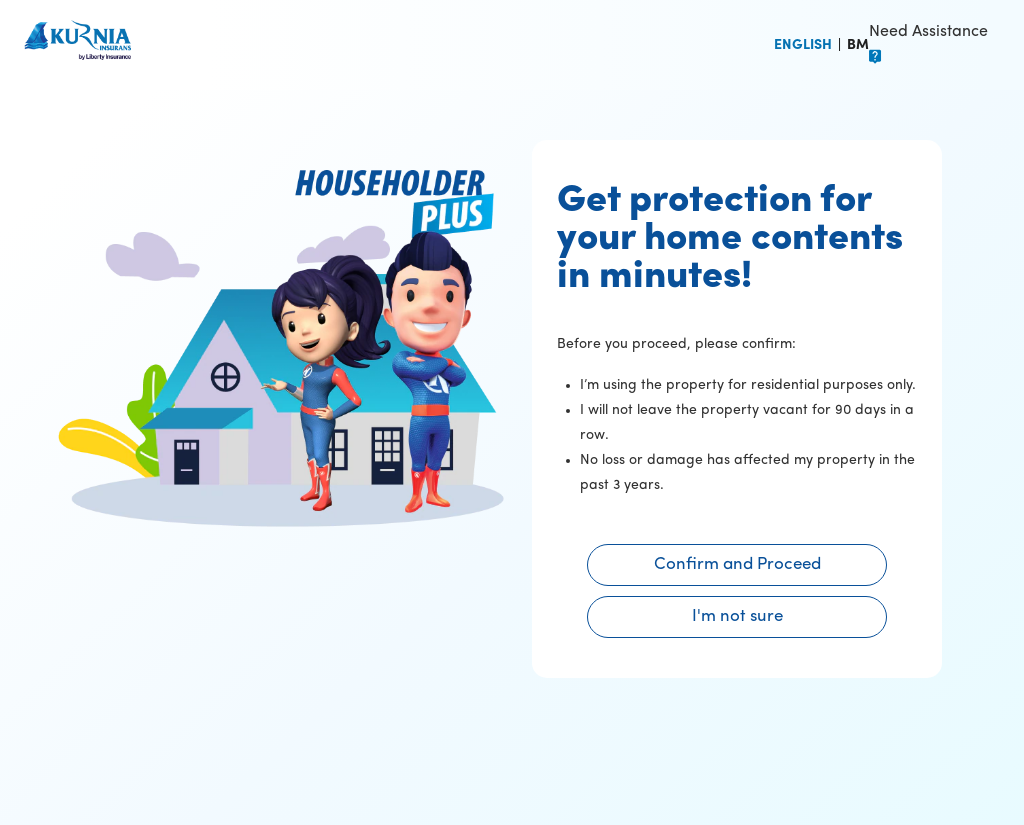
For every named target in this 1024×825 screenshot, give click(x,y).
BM (858, 45)
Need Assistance (928, 32)
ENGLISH (803, 45)
